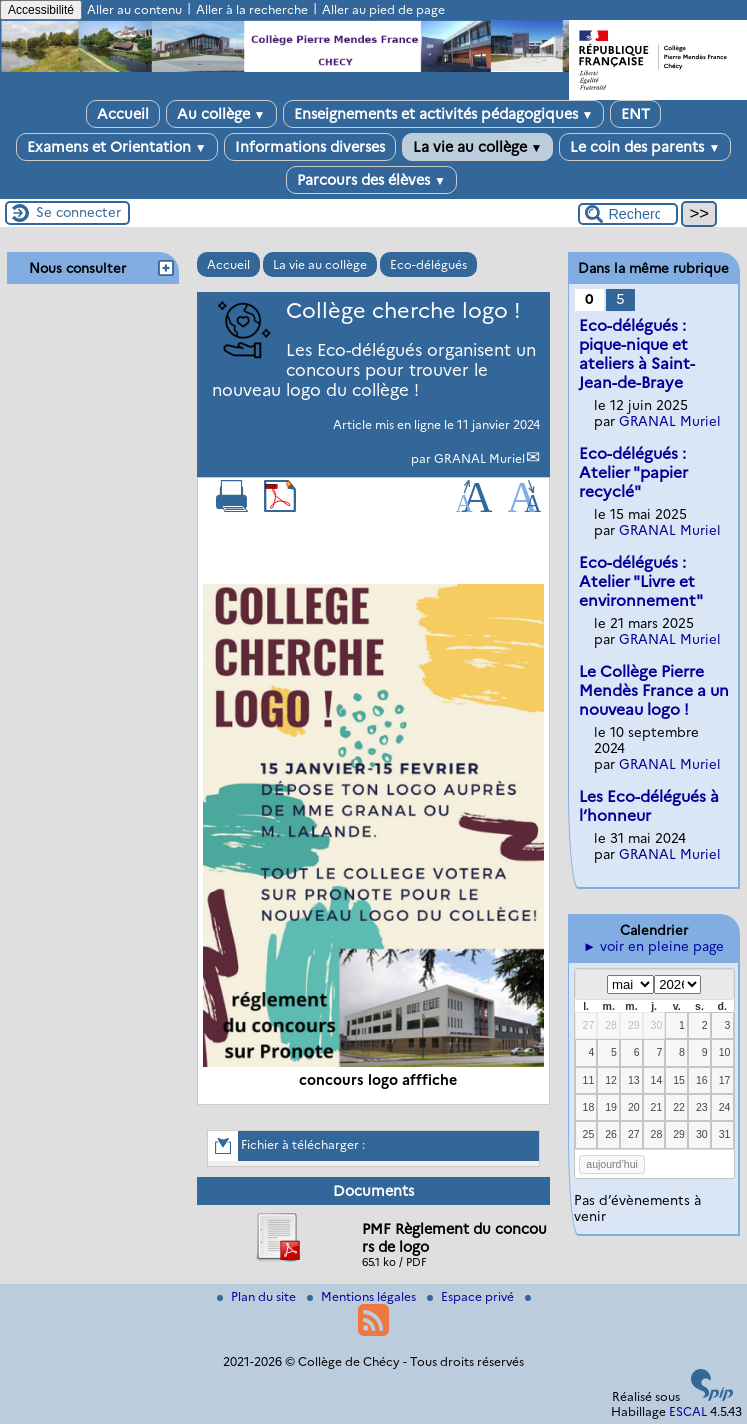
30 (657, 1025)
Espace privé (472, 1296)
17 (725, 1080)
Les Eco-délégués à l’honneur (649, 806)
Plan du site (258, 1296)
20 (634, 1107)
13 (634, 1080)
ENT (635, 114)
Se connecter (78, 212)
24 (725, 1107)
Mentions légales (363, 1296)
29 (634, 1025)
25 (589, 1134)
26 (611, 1134)
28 (611, 1025)
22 (679, 1107)
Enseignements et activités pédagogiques (444, 114)
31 (725, 1134)
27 (589, 1025)
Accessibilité (41, 10)
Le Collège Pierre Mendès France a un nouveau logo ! (654, 690)
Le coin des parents (645, 147)
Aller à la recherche (252, 9)
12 (611, 1080)
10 (725, 1052)
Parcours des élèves (371, 180)
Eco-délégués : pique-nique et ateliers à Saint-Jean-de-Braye (637, 354)
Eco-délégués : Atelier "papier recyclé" (633, 472)
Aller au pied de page (383, 9)
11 (589, 1080)
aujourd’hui (612, 1164)
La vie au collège (478, 147)
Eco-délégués (428, 264)
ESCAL (688, 1411)
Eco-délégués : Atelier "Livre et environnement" (641, 581)
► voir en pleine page (653, 946)
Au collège (221, 114)
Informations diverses (310, 147)
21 (657, 1107)
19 (611, 1107)
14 (657, 1080)
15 (679, 1080)
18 (589, 1107)
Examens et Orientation (117, 147)
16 (702, 1080)
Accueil (123, 114)
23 (702, 1107)
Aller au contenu (134, 9)
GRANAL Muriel (479, 458)
